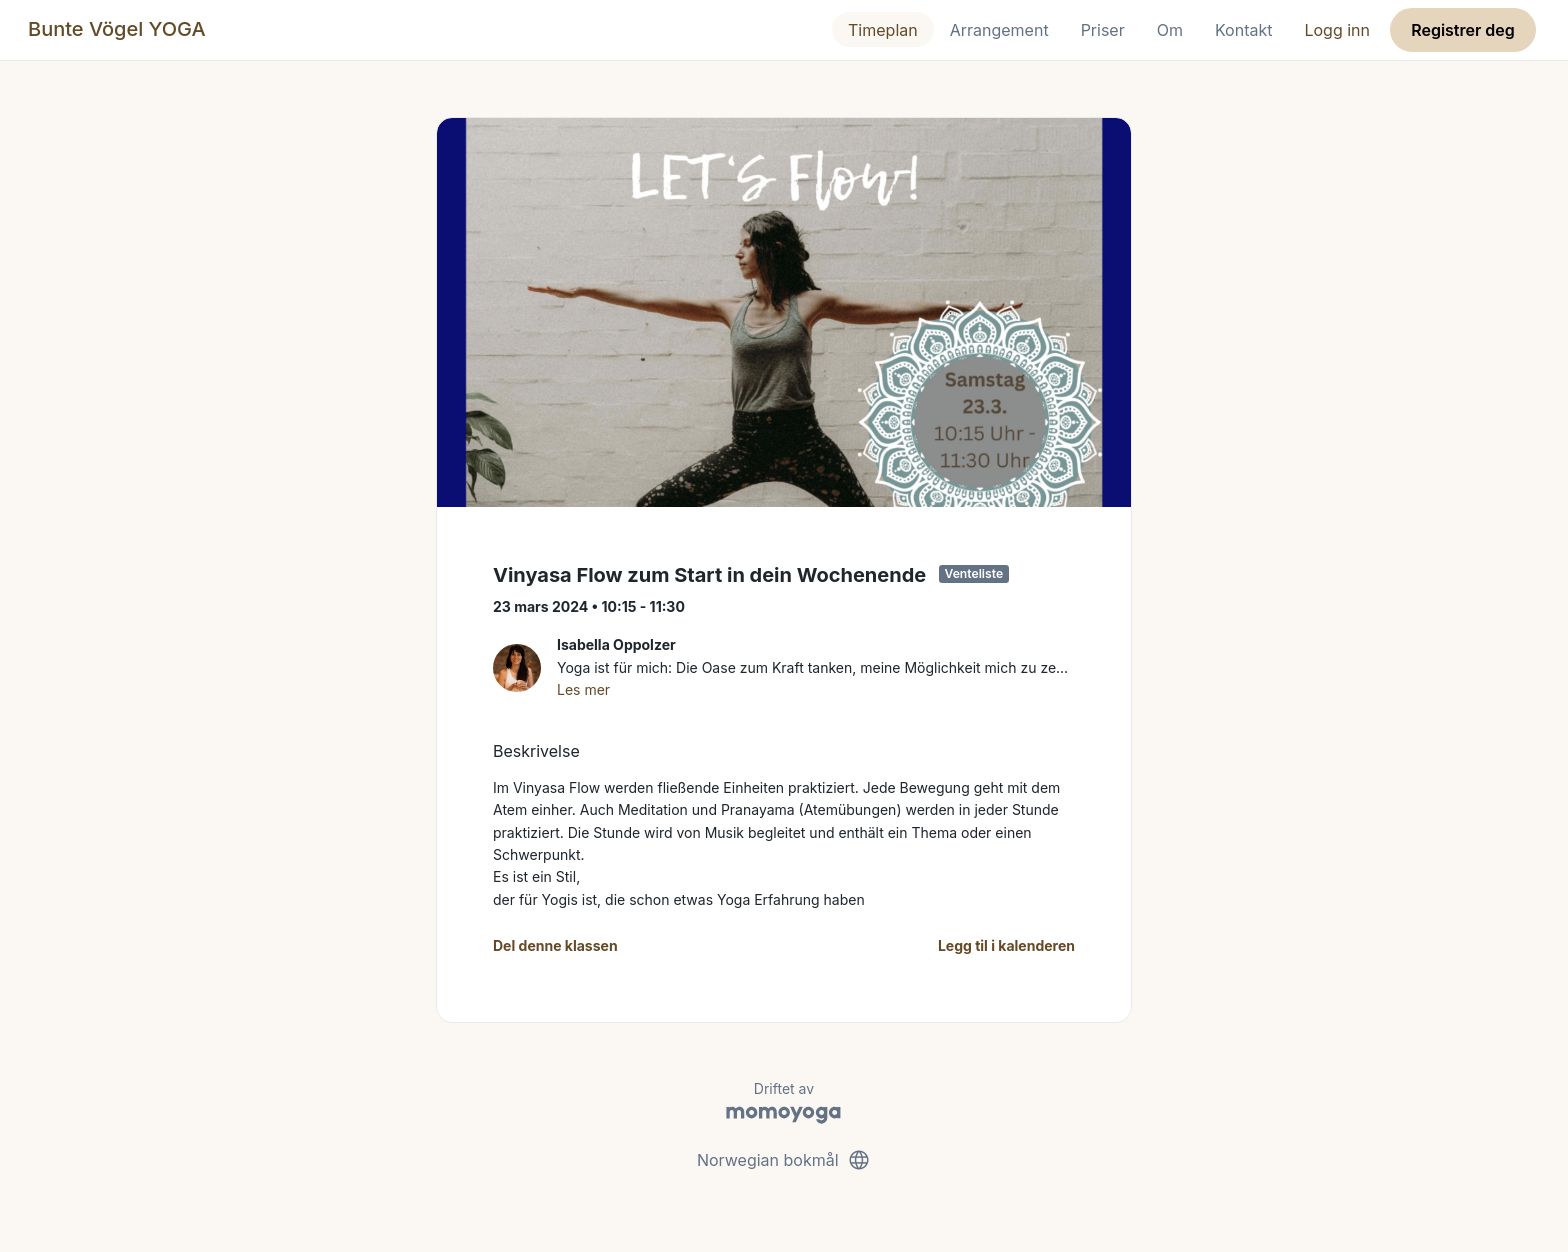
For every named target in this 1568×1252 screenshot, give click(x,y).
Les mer (583, 689)
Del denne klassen (555, 945)
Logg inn (1337, 30)
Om (1170, 30)
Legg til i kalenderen (1006, 945)
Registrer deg (1463, 30)
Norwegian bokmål (784, 1160)
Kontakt (1243, 30)
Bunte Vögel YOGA (117, 29)
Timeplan (883, 30)
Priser (1103, 30)
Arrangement (999, 30)
